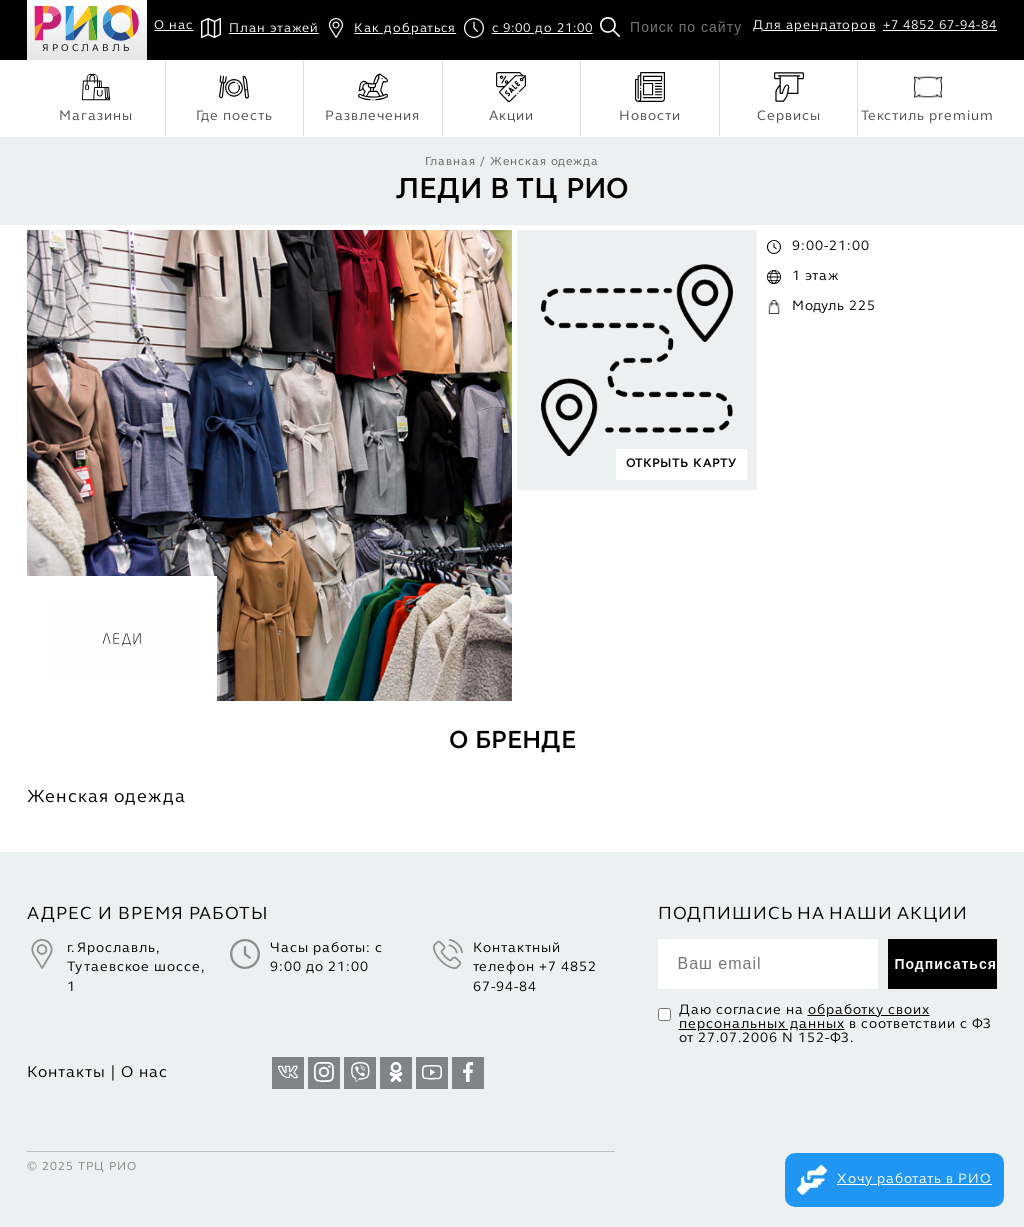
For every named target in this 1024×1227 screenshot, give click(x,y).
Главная (450, 162)
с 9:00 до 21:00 (528, 29)
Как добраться (391, 29)
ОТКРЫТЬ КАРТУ (681, 464)
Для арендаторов (814, 26)
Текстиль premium (927, 97)
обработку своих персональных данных (804, 1017)
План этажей (260, 29)
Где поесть (234, 97)
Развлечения (372, 97)
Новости (650, 97)
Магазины (96, 97)
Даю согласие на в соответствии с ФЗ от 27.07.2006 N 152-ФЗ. (835, 1024)
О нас (173, 26)
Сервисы (789, 97)
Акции (511, 97)
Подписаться (945, 964)
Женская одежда (544, 162)
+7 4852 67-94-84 (940, 26)
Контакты (66, 1073)
